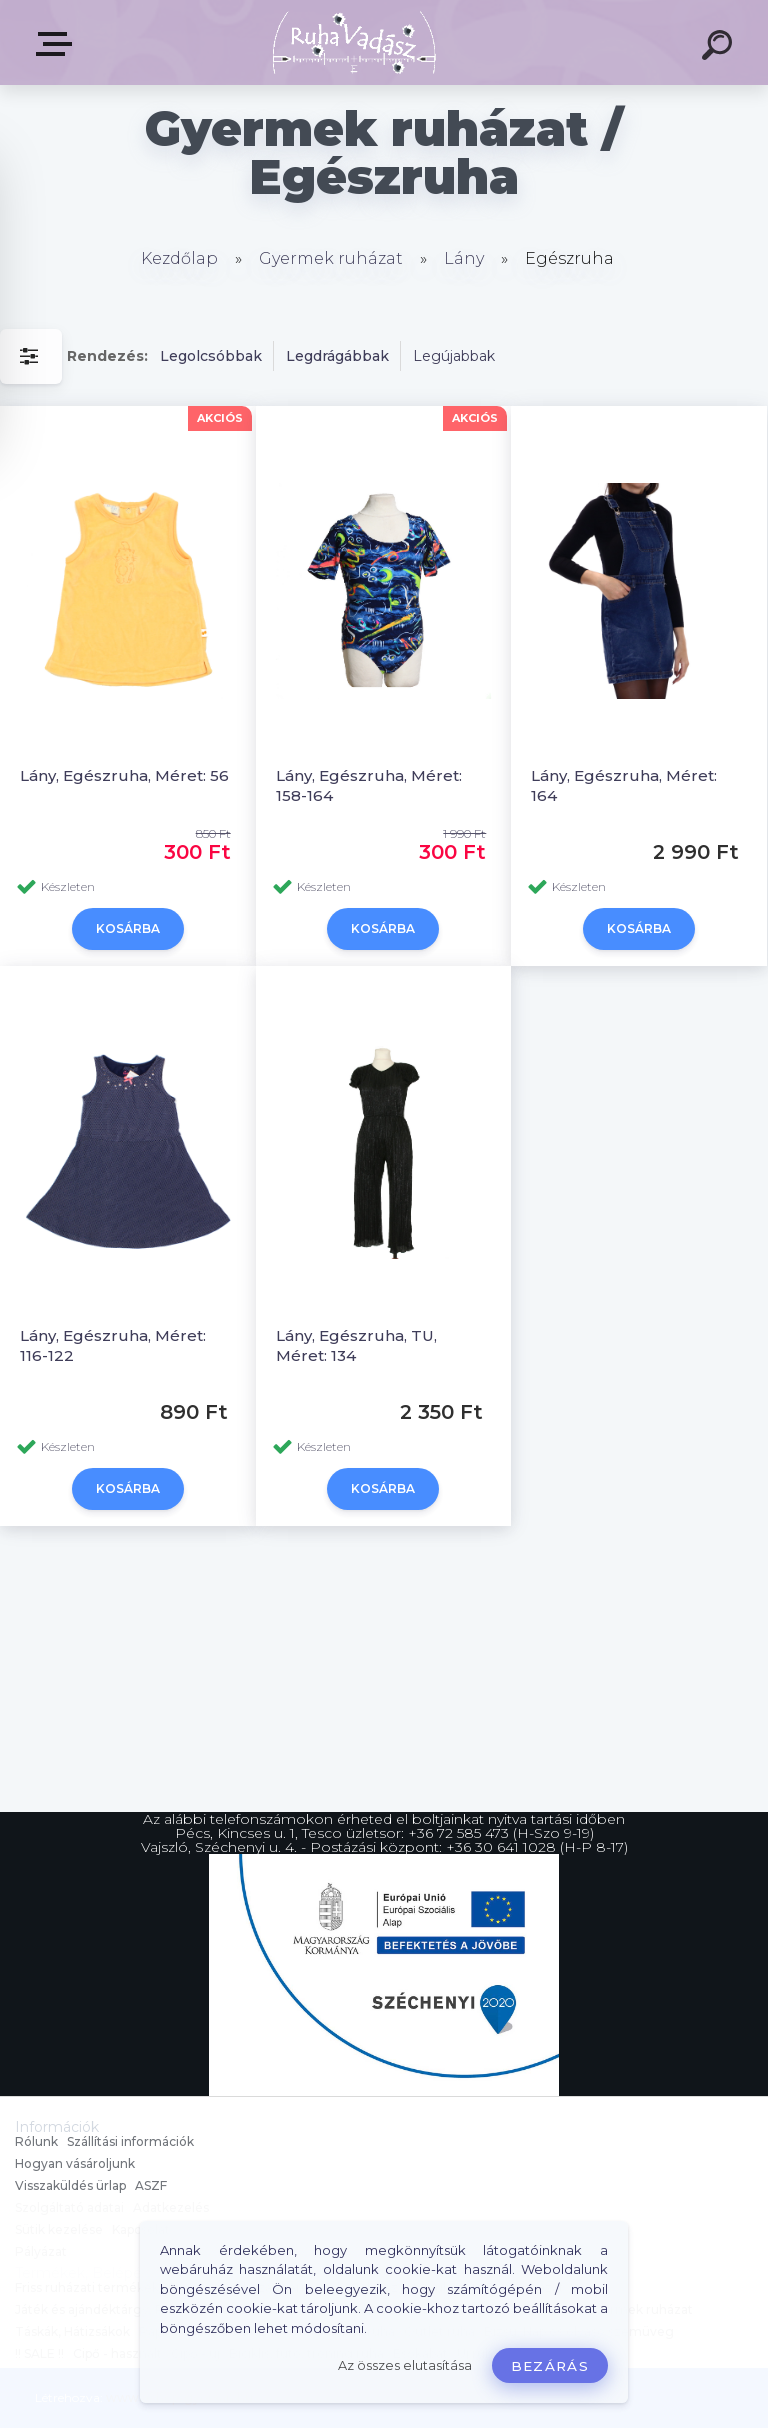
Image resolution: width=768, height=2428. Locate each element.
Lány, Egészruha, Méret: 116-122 (113, 1345)
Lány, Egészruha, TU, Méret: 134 (356, 1345)
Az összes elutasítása (405, 2365)
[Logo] (354, 42)
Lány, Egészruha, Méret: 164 (624, 785)
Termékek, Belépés (58, 44)
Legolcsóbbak (211, 356)
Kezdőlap (179, 258)
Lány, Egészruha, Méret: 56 (124, 775)
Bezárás (550, 2366)
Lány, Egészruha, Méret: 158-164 (369, 785)
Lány (464, 258)
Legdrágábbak (337, 356)
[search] (720, 48)
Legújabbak (454, 356)
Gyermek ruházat (331, 258)
